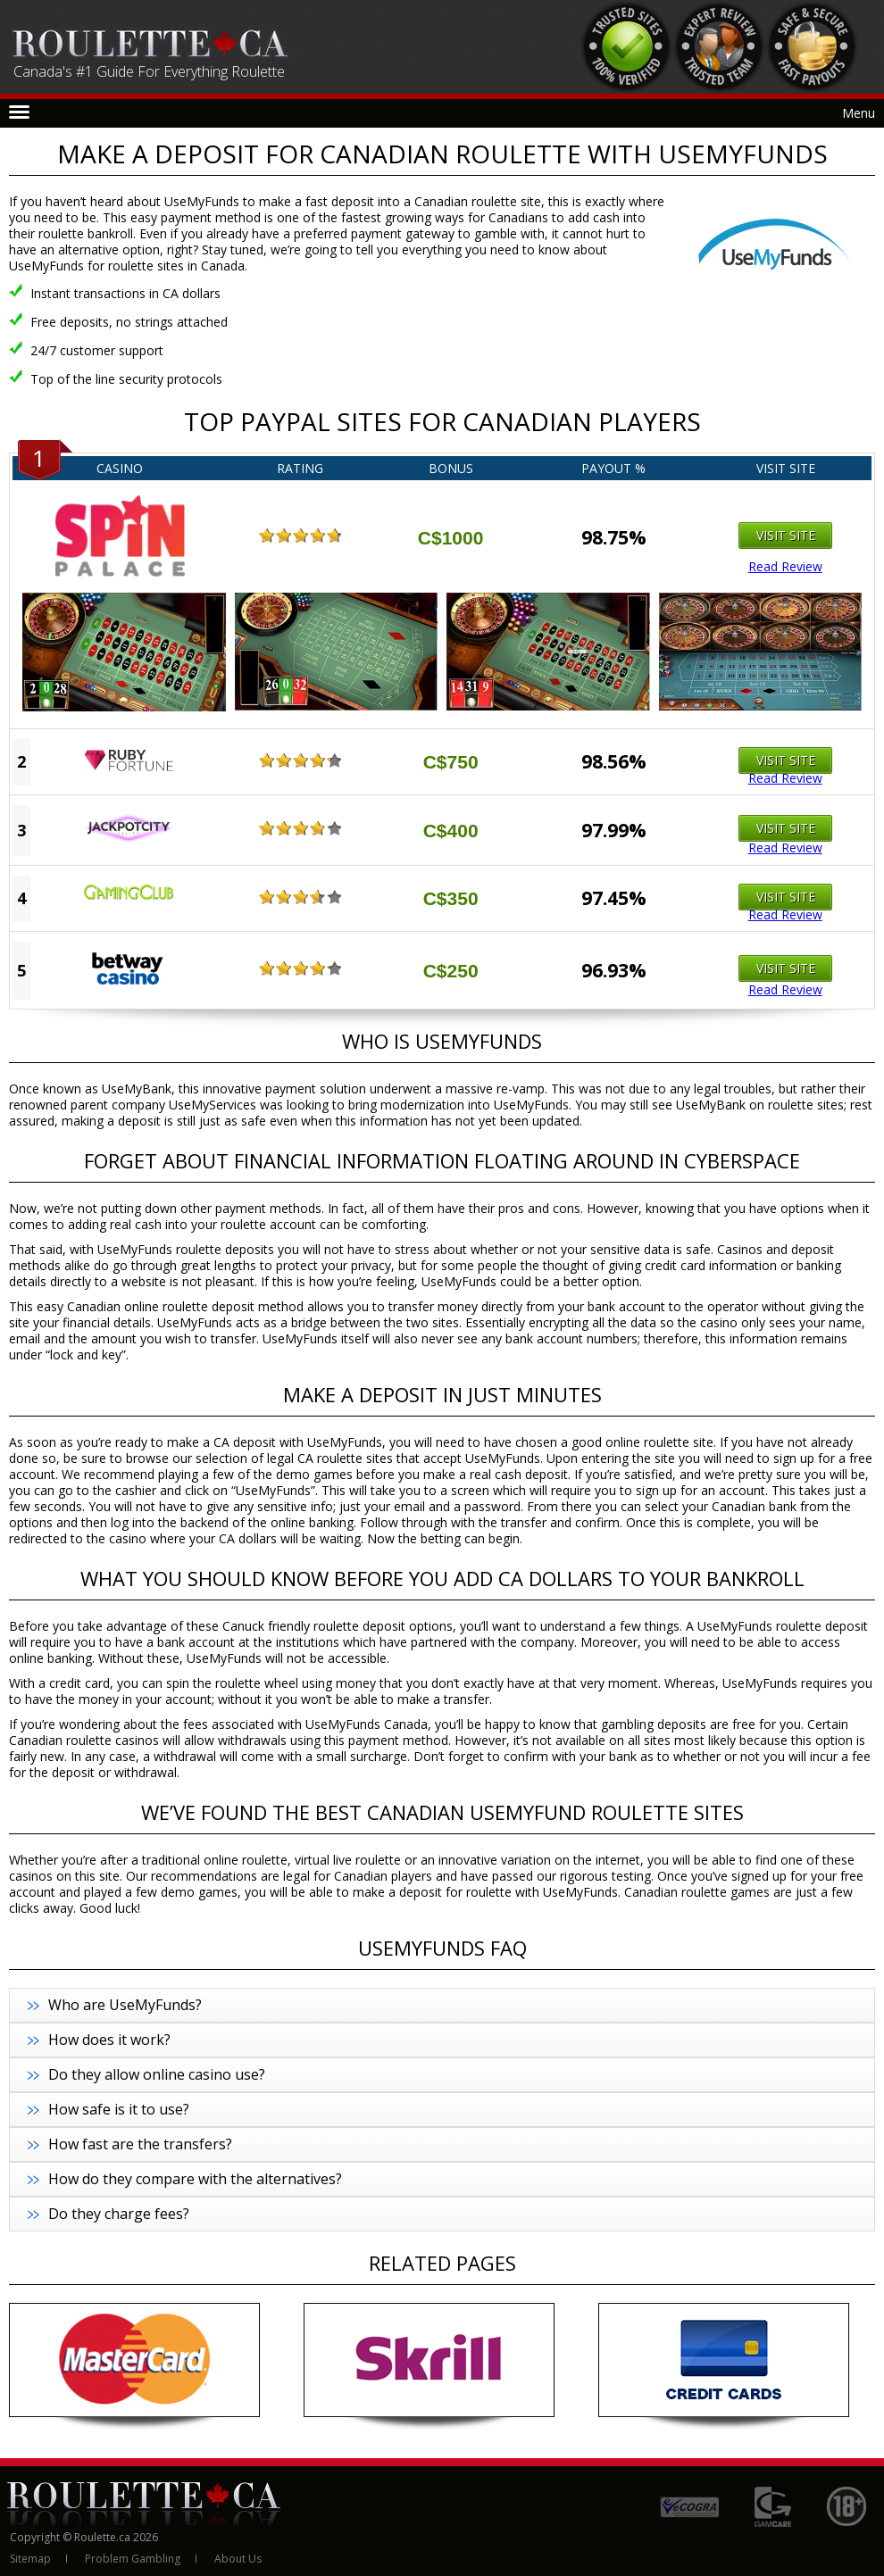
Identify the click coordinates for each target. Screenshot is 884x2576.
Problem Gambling (132, 2558)
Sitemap (30, 2558)
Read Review (785, 567)
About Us (238, 2558)
